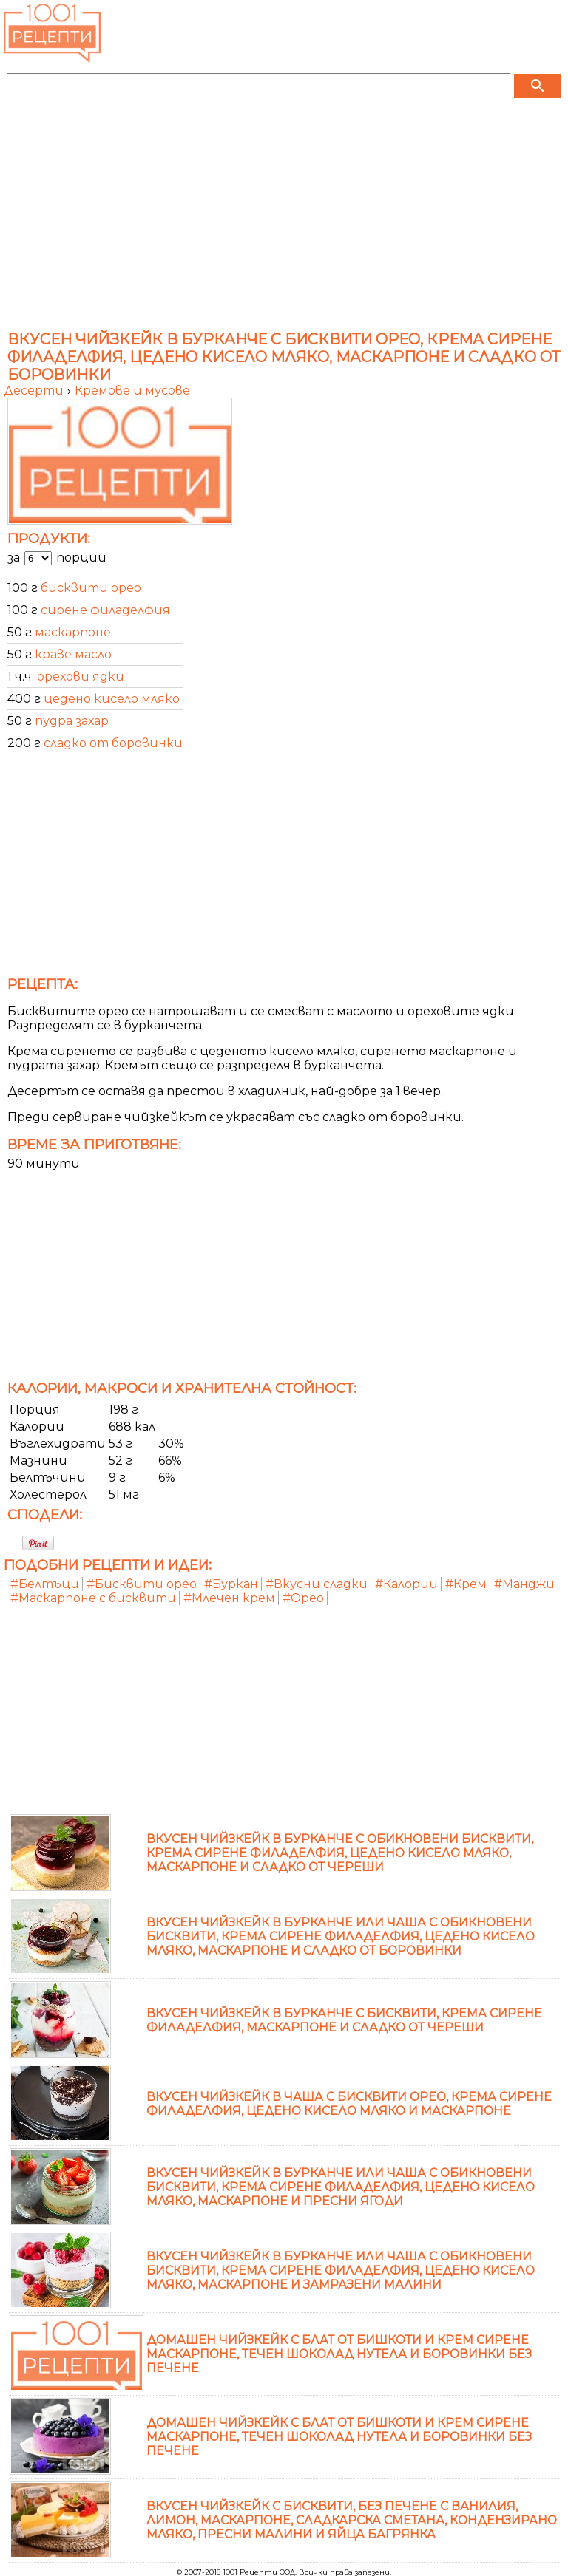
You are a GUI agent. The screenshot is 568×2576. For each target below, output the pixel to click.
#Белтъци (44, 1584)
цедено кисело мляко (112, 699)
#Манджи (524, 1584)
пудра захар (72, 721)
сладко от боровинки (113, 743)
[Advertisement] (284, 215)
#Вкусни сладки (317, 1584)
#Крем (466, 1584)
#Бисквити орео (142, 1584)
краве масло (73, 654)
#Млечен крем (229, 1598)
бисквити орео (91, 588)
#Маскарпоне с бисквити (93, 1598)
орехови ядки (80, 676)
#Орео (303, 1598)
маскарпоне (73, 632)
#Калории (406, 1584)
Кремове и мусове (132, 391)
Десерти (35, 391)
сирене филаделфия (105, 610)
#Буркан (231, 1584)
